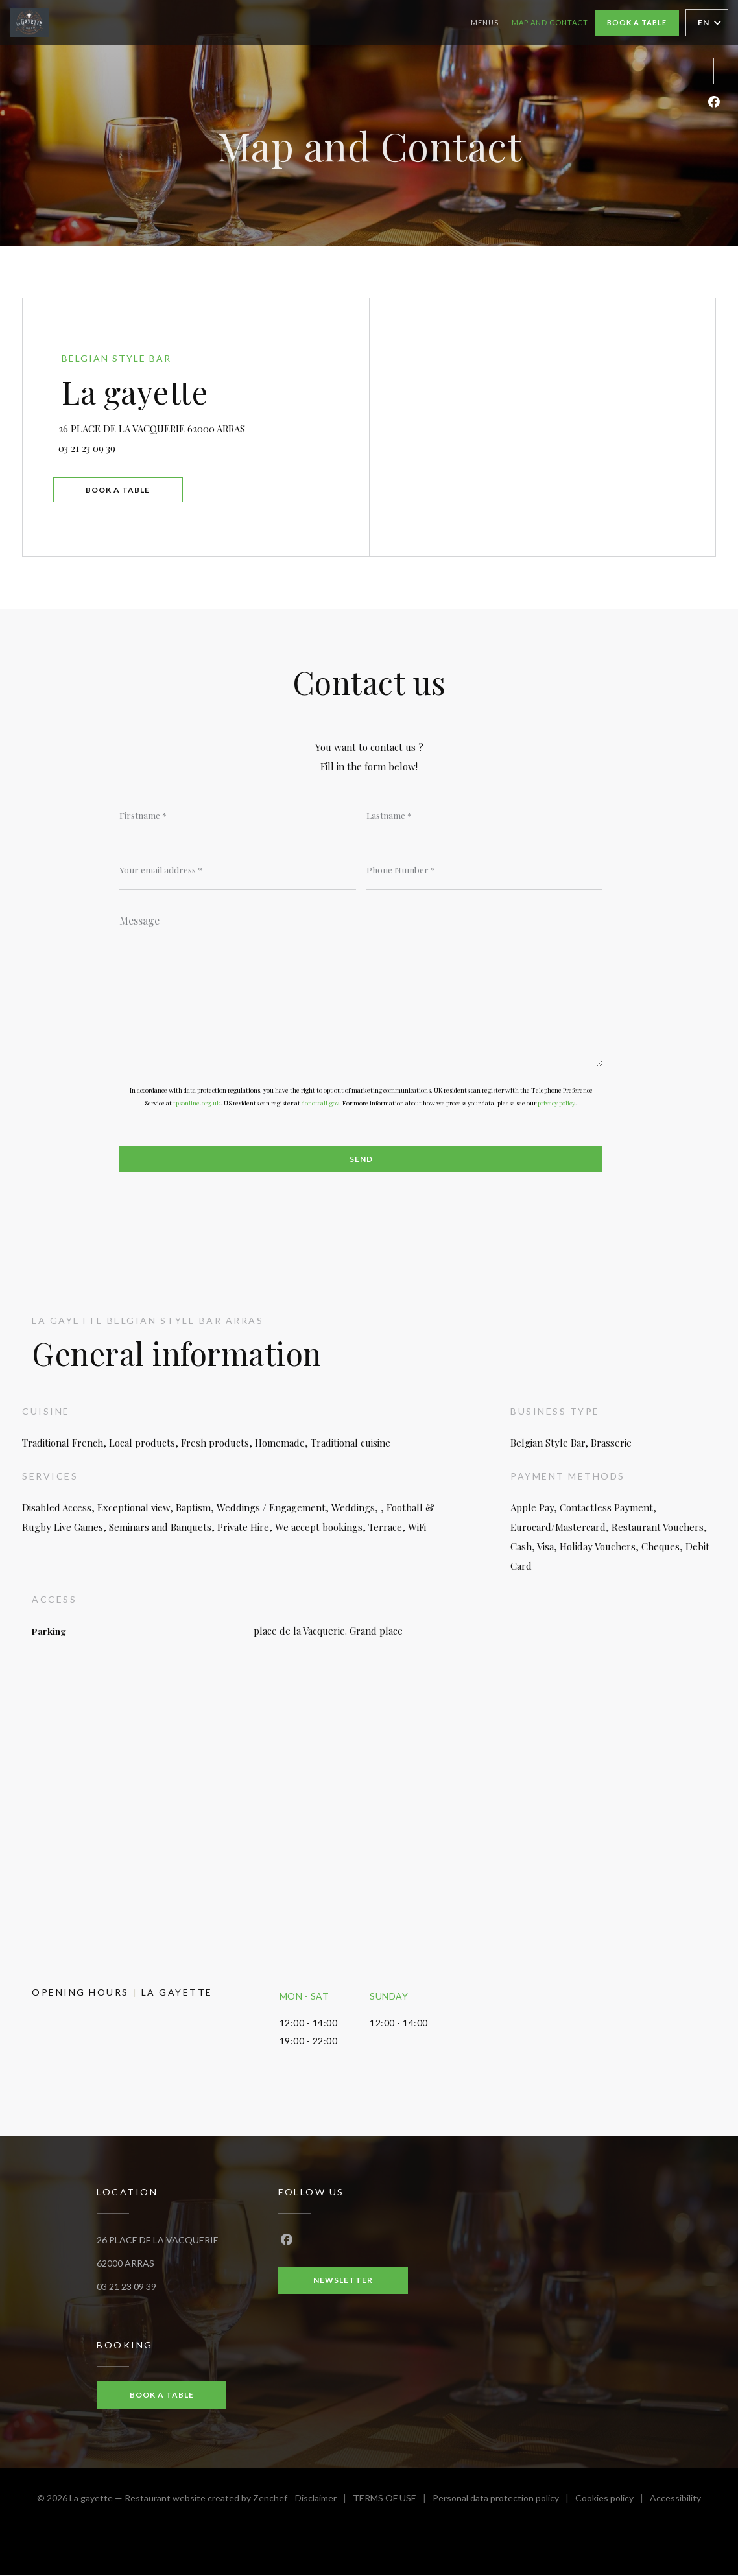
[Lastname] (484, 815)
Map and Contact (550, 22)
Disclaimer (324, 2501)
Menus (485, 22)
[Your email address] (237, 870)
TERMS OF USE (393, 2501)
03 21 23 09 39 (91, 447)
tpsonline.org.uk (196, 1103)
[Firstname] (237, 815)
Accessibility (675, 2501)
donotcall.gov (320, 1103)
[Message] (360, 987)
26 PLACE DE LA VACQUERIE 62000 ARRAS (213, 426)
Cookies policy (612, 2501)
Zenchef (270, 2499)
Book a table (637, 22)
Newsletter (343, 2281)
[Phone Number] (484, 870)
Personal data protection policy (504, 2501)
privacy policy (556, 1103)
